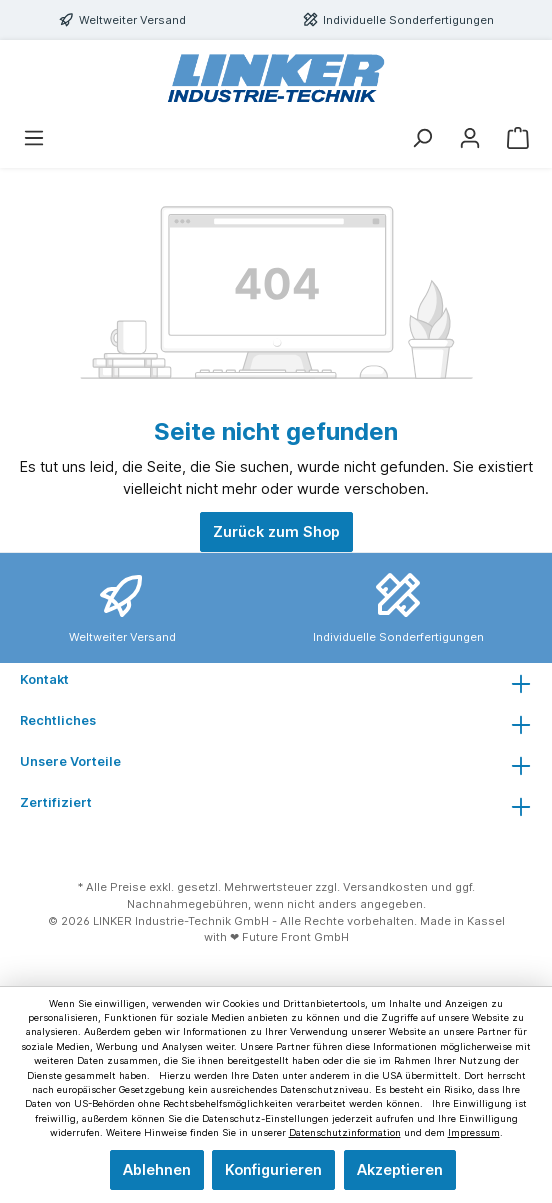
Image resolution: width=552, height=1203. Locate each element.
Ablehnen (157, 1169)
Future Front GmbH (295, 937)
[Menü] (34, 138)
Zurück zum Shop (276, 531)
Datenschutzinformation (345, 1132)
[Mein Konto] (470, 138)
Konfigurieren (273, 1169)
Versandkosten (385, 887)
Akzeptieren (400, 1169)
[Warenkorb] (518, 138)
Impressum (474, 1132)
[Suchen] (422, 138)
